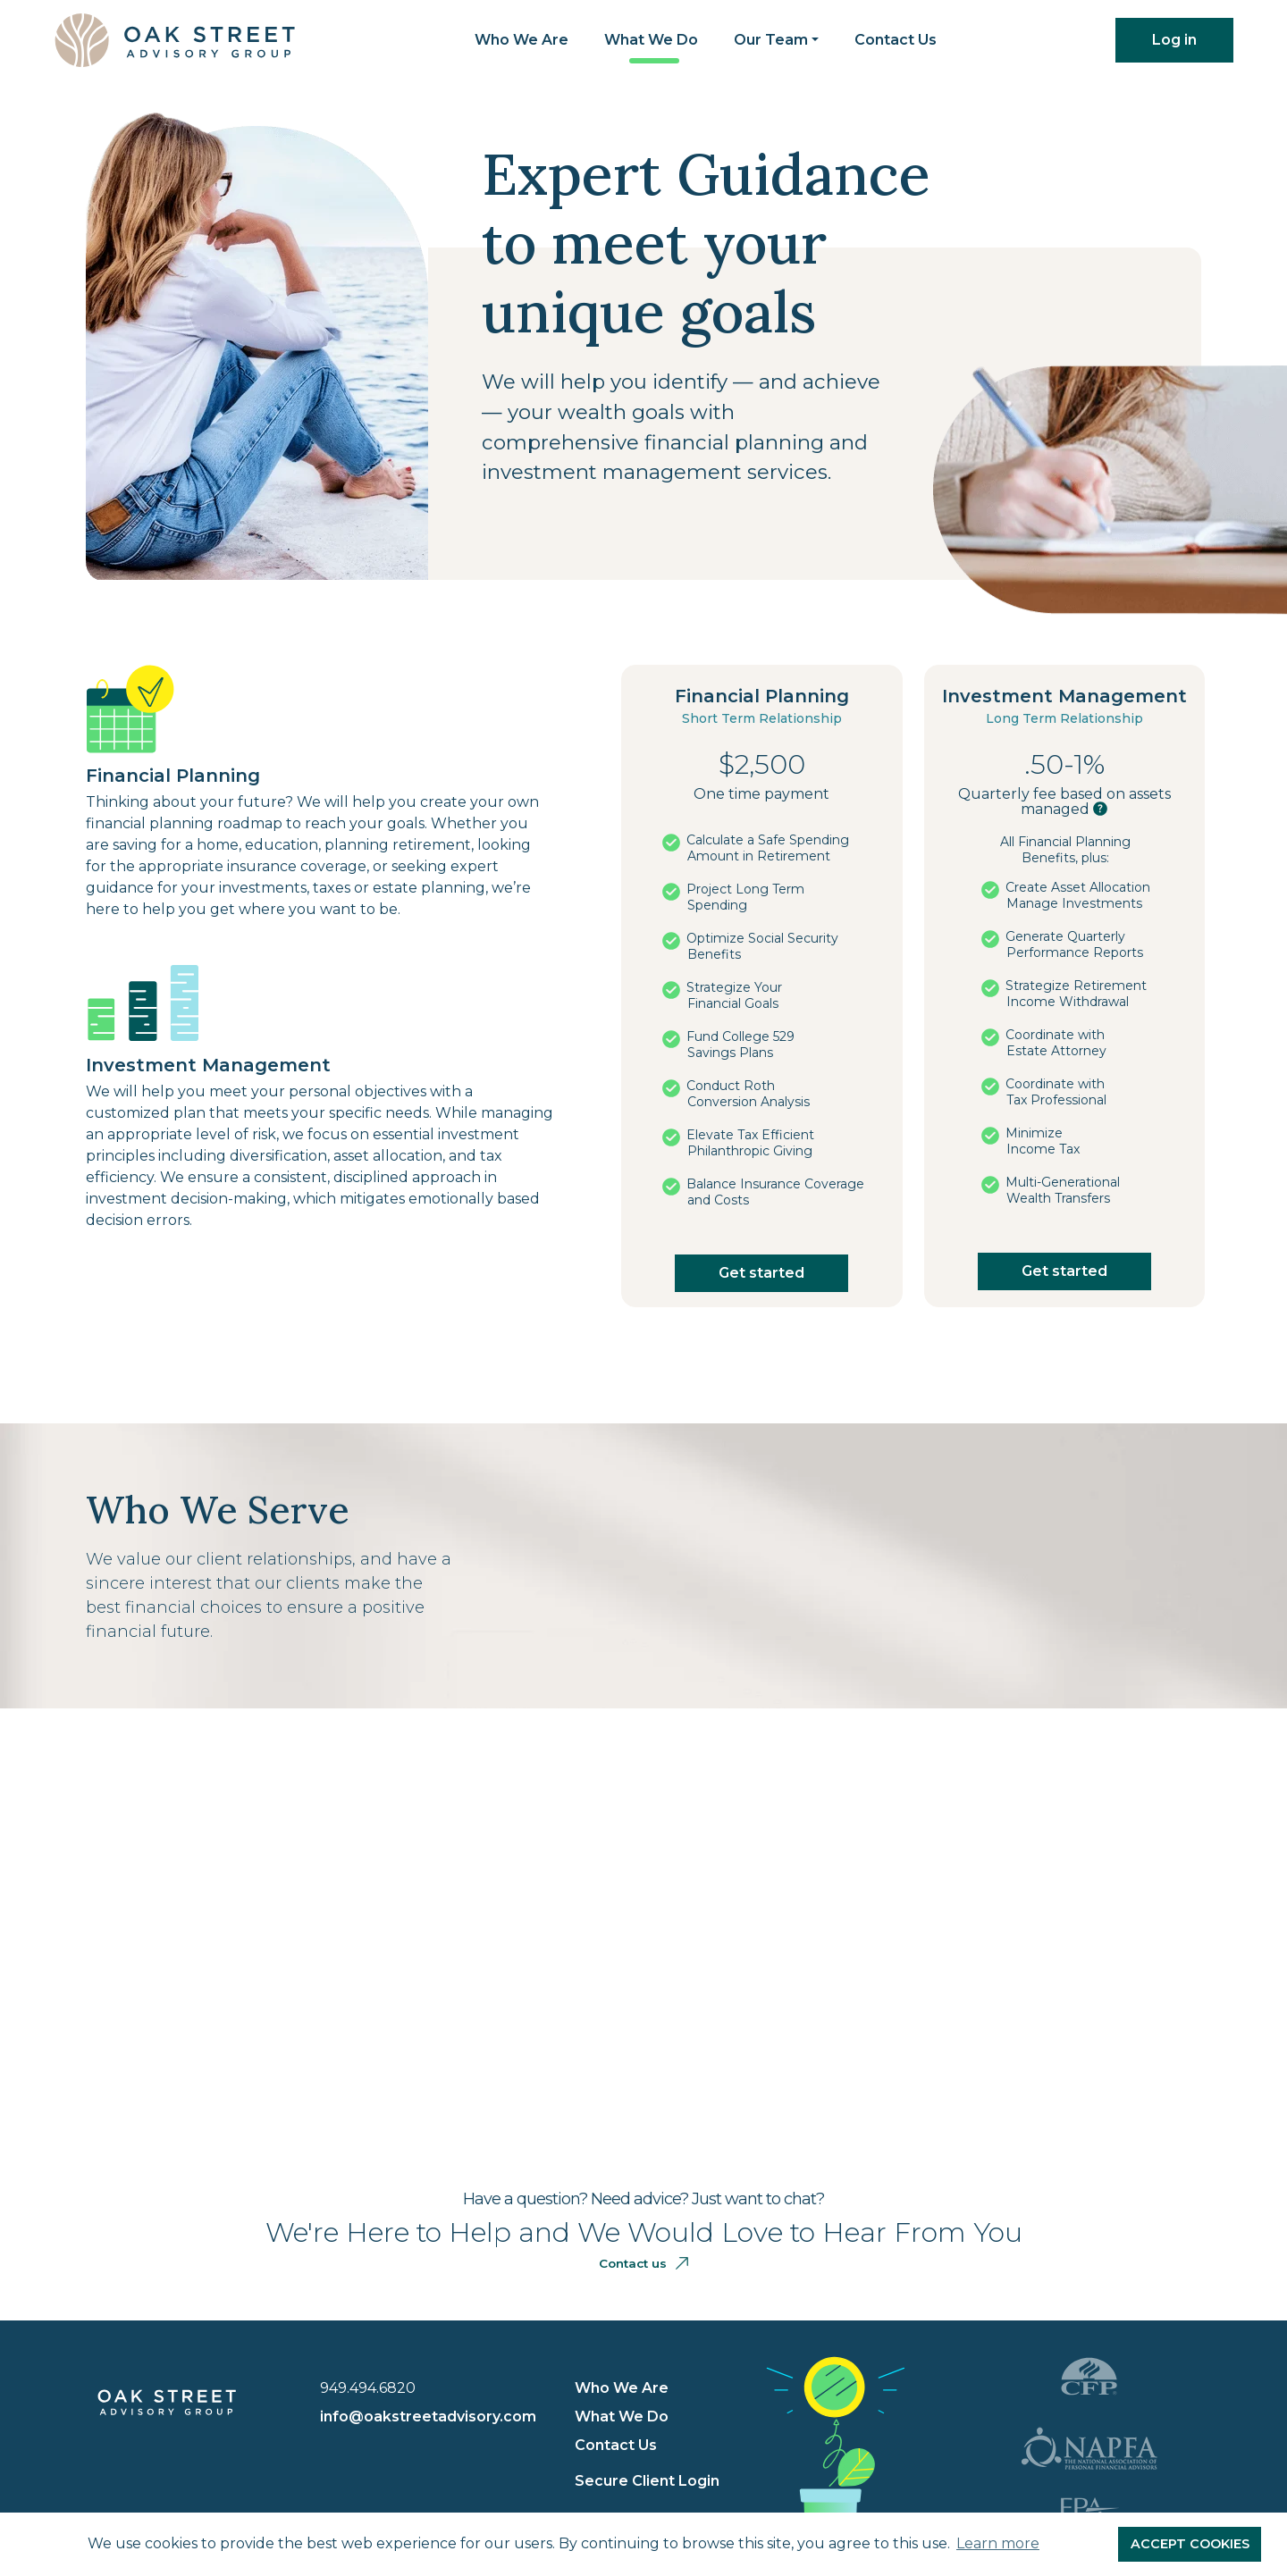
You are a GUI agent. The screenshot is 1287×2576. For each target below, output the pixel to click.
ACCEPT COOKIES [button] (1190, 2544)
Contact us (643, 2263)
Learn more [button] (997, 2543)
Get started (761, 1272)
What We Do (651, 39)
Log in (1174, 39)
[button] (1100, 809)
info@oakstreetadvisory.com (428, 2416)
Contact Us (895, 39)
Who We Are (521, 39)
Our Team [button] (771, 39)
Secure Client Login (647, 2480)
